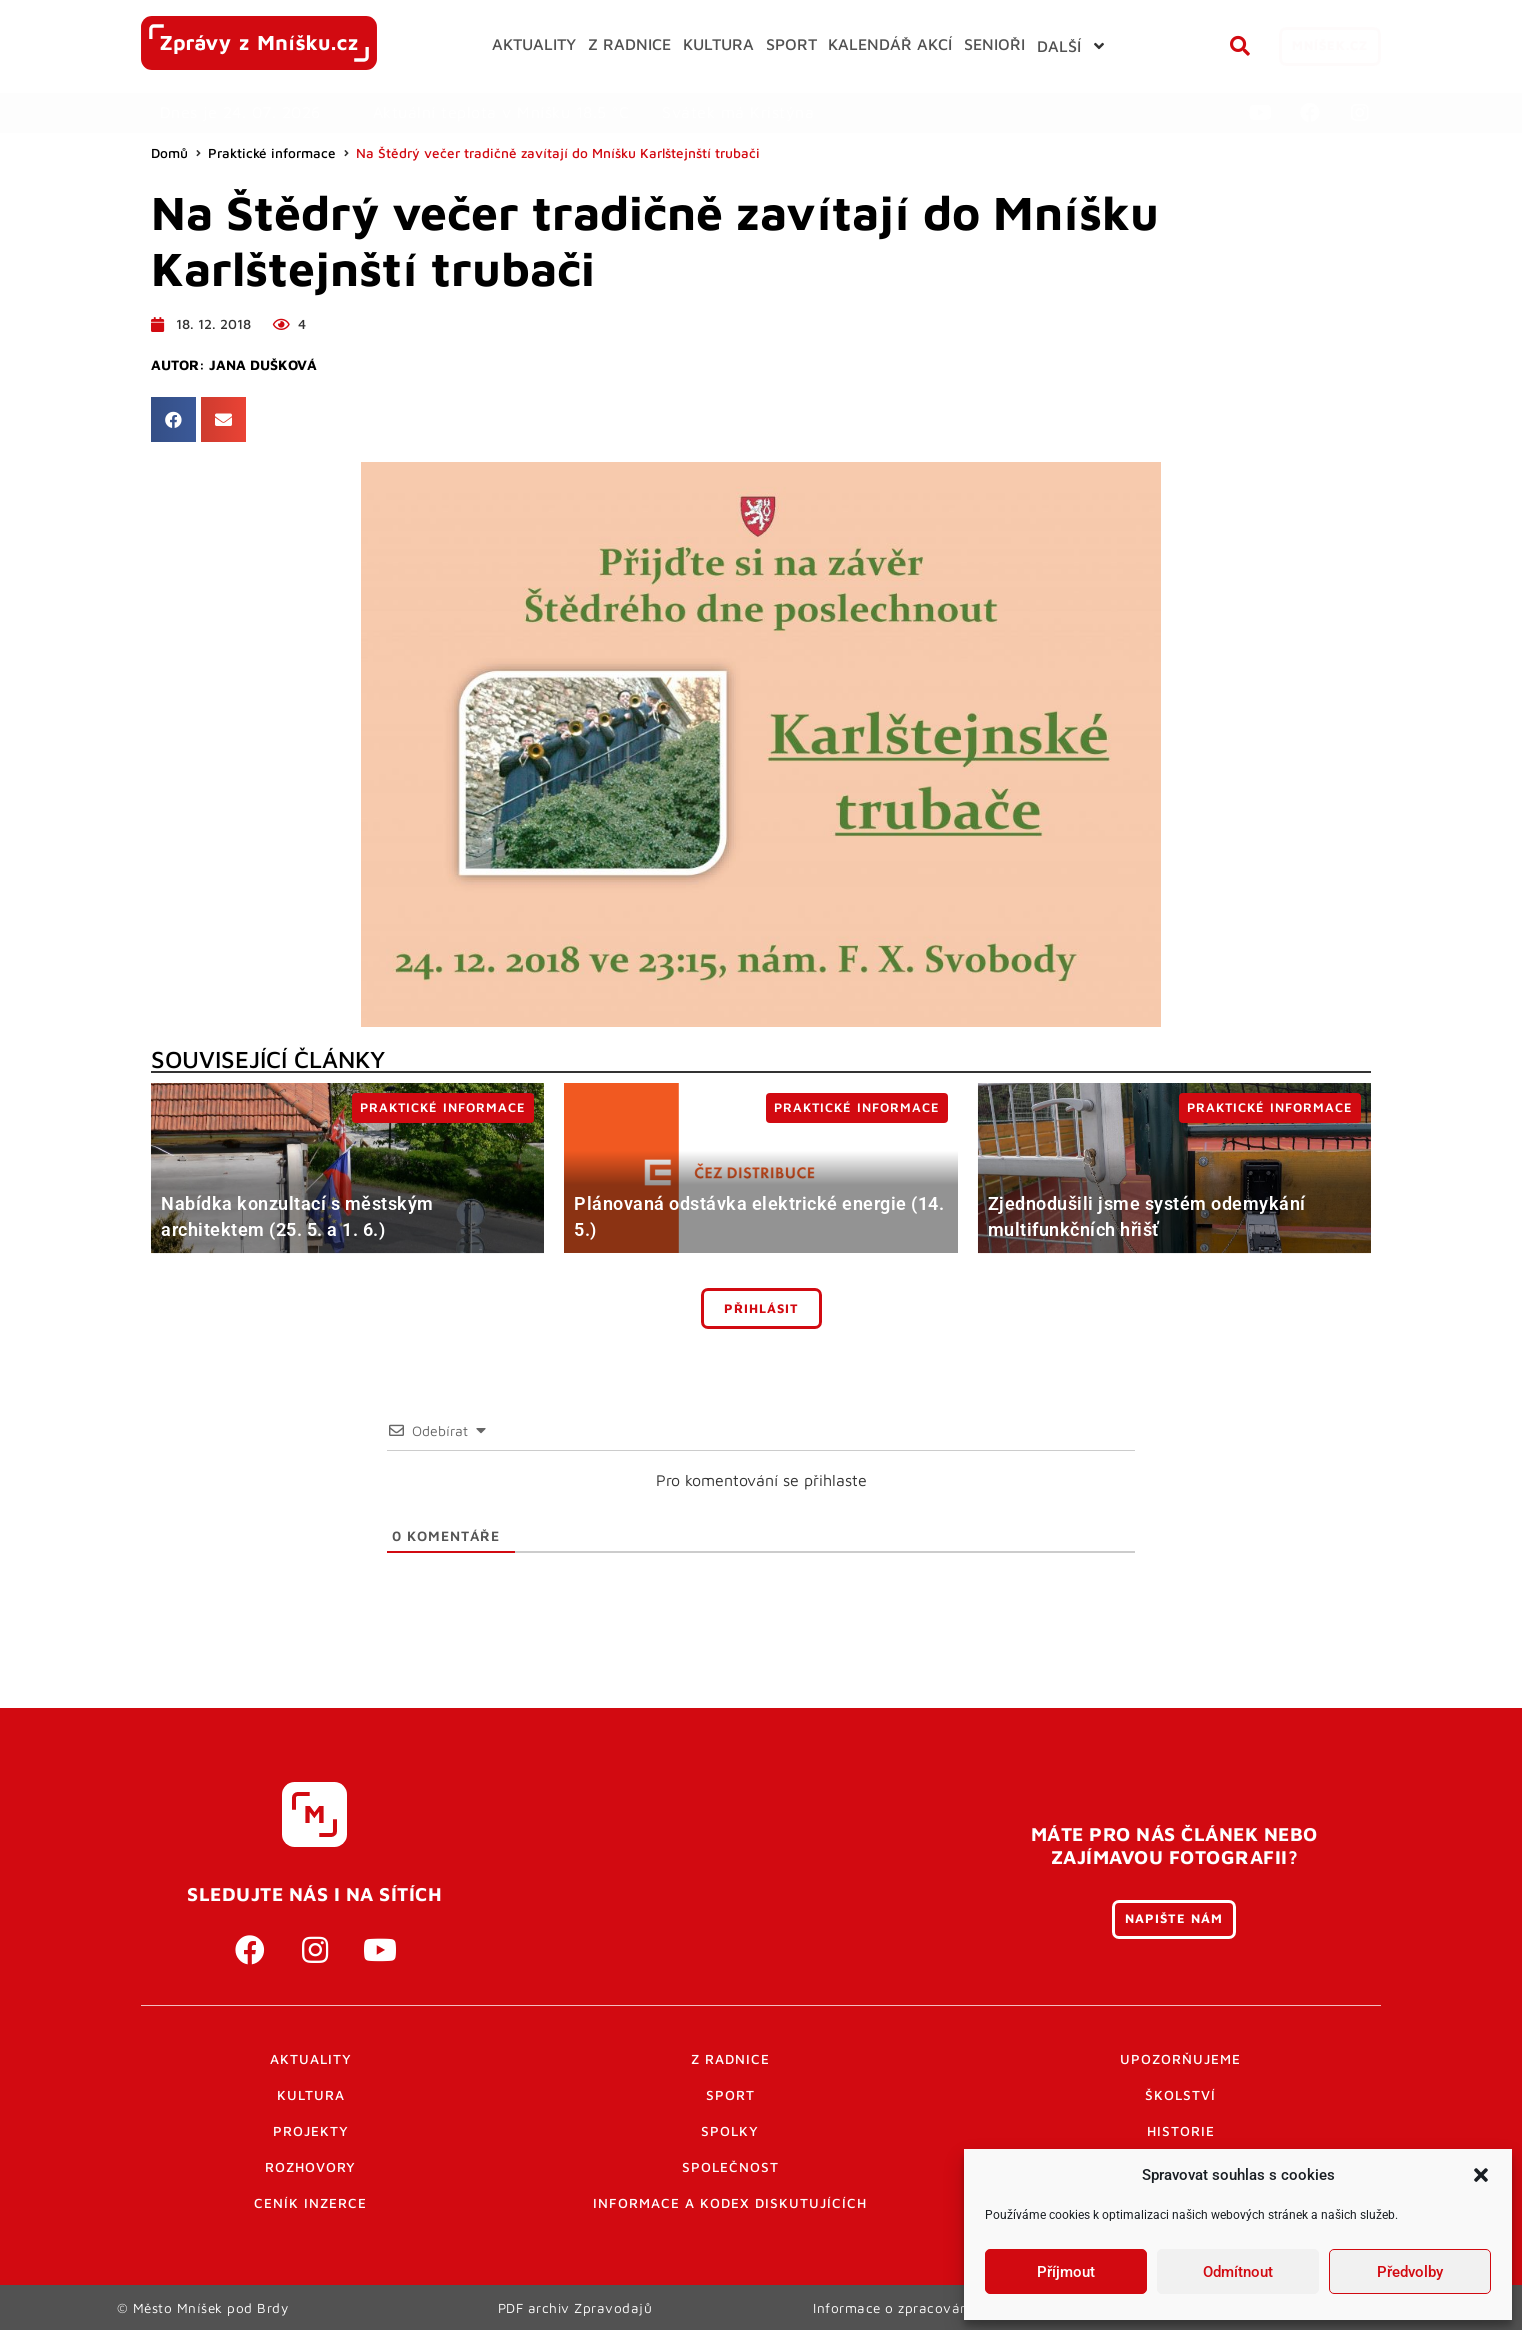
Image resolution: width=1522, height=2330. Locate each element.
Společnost (730, 2167)
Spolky (730, 2131)
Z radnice (730, 2059)
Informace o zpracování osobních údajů (947, 2307)
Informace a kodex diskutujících (730, 2203)
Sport (730, 2095)
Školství (1180, 2095)
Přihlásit (761, 1308)
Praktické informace (272, 153)
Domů (169, 153)
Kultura (311, 2095)
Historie (1181, 2131)
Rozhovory (310, 2167)
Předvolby (1410, 2272)
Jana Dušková (263, 365)
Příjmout (1066, 2272)
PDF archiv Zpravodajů (575, 2307)
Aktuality (311, 2059)
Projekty (311, 2131)
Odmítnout (1238, 2272)
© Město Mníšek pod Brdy (203, 2307)
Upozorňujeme (1180, 2059)
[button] (1481, 2175)
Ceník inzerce (310, 2203)
